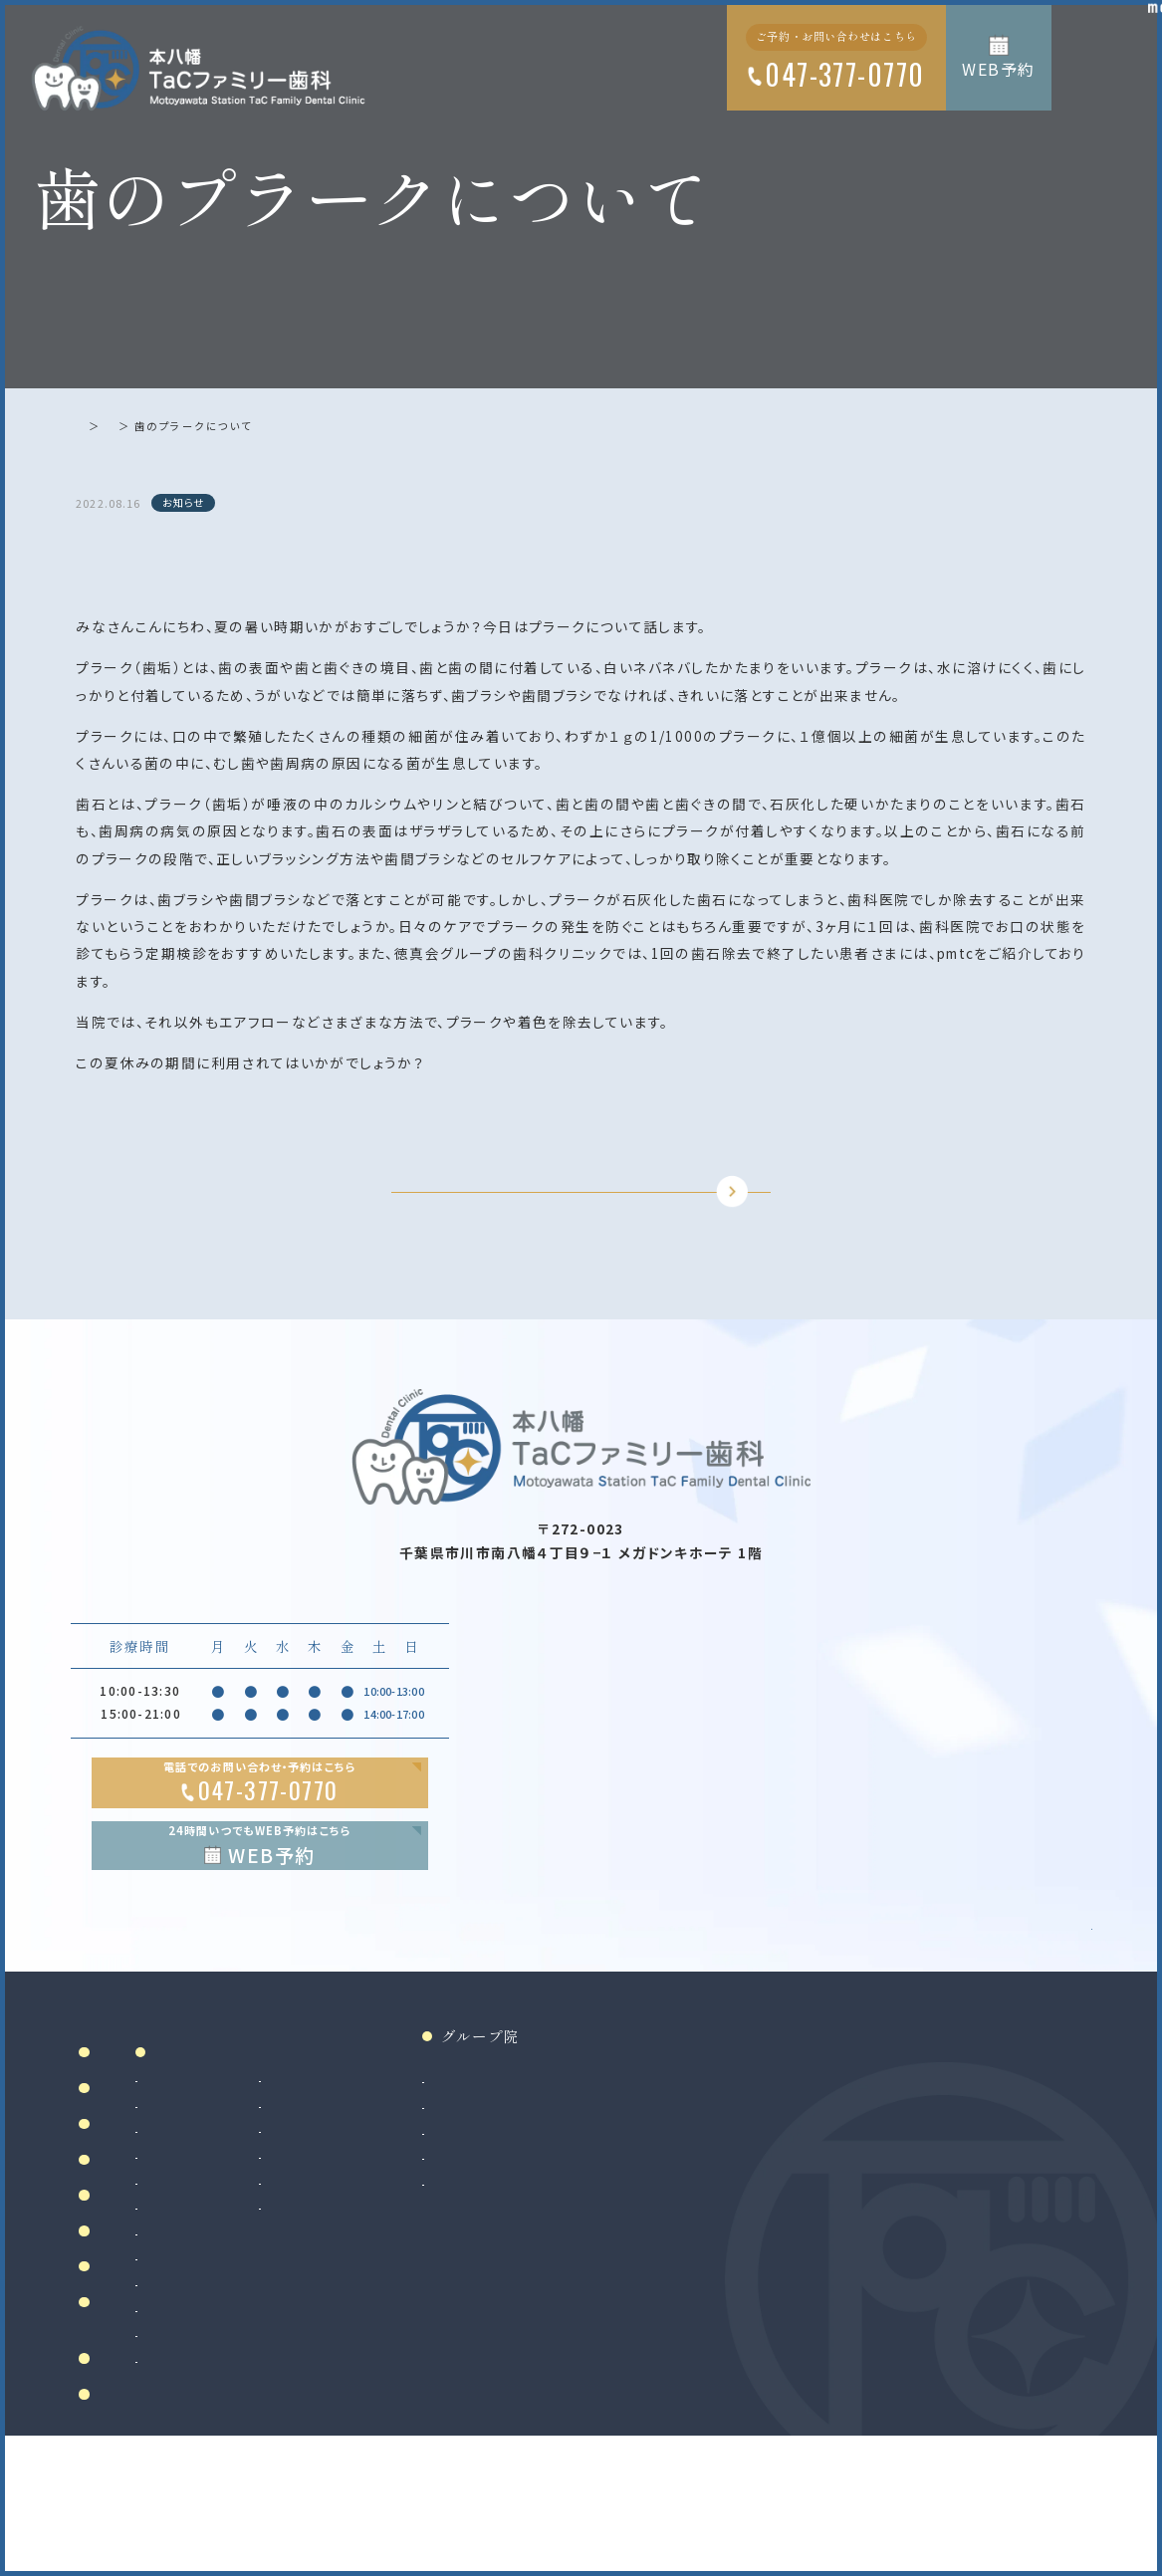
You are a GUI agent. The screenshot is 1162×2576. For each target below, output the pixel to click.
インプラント (355, 2413)
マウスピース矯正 (370, 2465)
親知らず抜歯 (358, 2388)
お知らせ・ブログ (161, 2475)
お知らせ (156, 425)
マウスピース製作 (527, 2239)
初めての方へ (145, 2305)
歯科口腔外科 (360, 2362)
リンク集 (129, 2512)
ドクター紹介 (145, 2232)
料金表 (121, 2380)
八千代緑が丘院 (720, 2265)
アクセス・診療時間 (169, 2342)
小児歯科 (347, 2290)
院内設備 (129, 2268)
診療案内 (362, 2158)
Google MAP (999, 2024)
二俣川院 (700, 2239)
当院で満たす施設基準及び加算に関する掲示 (167, 2428)
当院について (145, 2195)
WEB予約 (999, 69)
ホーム (94, 425)
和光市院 (700, 2189)
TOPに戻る (565, 1226)
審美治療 (503, 2189)
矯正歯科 (347, 2439)
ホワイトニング (519, 2214)
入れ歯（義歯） (360, 2265)
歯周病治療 (353, 2239)
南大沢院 (700, 2214)
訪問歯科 (503, 2290)
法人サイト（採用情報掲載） (751, 2290)
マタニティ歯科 (518, 2265)
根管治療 (347, 2214)
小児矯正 (347, 2489)
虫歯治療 (347, 2189)
